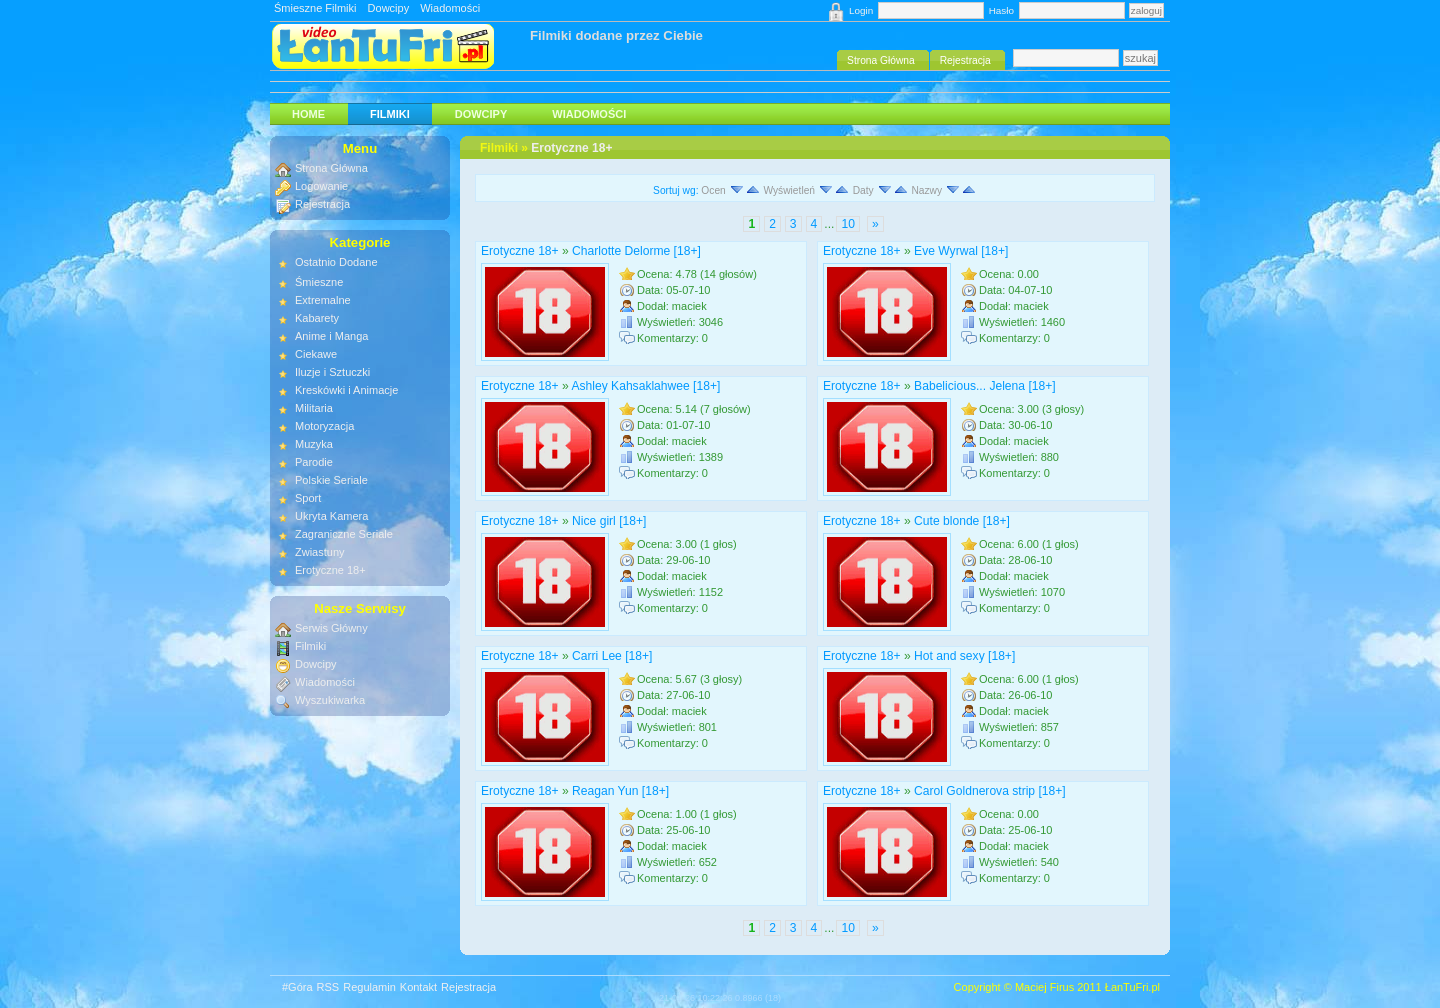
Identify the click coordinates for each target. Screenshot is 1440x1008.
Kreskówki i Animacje (346, 390)
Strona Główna (331, 168)
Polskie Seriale (331, 480)
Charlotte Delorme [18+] (636, 251)
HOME (308, 114)
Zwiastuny (320, 552)
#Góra (297, 987)
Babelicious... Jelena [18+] (985, 386)
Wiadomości (450, 8)
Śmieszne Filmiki (315, 8)
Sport (308, 498)
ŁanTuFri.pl (1132, 987)
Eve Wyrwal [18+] (961, 251)
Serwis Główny (331, 628)
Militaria (314, 408)
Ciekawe (316, 354)
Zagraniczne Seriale (344, 534)
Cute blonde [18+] (962, 521)
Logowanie (321, 186)
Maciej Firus (1044, 987)
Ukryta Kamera (331, 516)
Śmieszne (319, 282)
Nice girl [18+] (609, 521)
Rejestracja (322, 204)
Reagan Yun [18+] (620, 791)
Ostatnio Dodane (336, 262)
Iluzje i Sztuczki (332, 372)
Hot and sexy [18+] (964, 656)
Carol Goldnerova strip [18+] (990, 791)
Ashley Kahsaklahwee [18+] (645, 386)
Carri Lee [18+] (612, 656)
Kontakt (418, 987)
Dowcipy (389, 8)
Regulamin (369, 987)
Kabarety (317, 318)
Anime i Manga (331, 336)
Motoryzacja (324, 426)
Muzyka (314, 444)
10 (847, 224)
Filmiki (390, 114)
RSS (328, 987)
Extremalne (323, 300)
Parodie (314, 462)
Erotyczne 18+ (571, 148)
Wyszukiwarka (330, 700)
